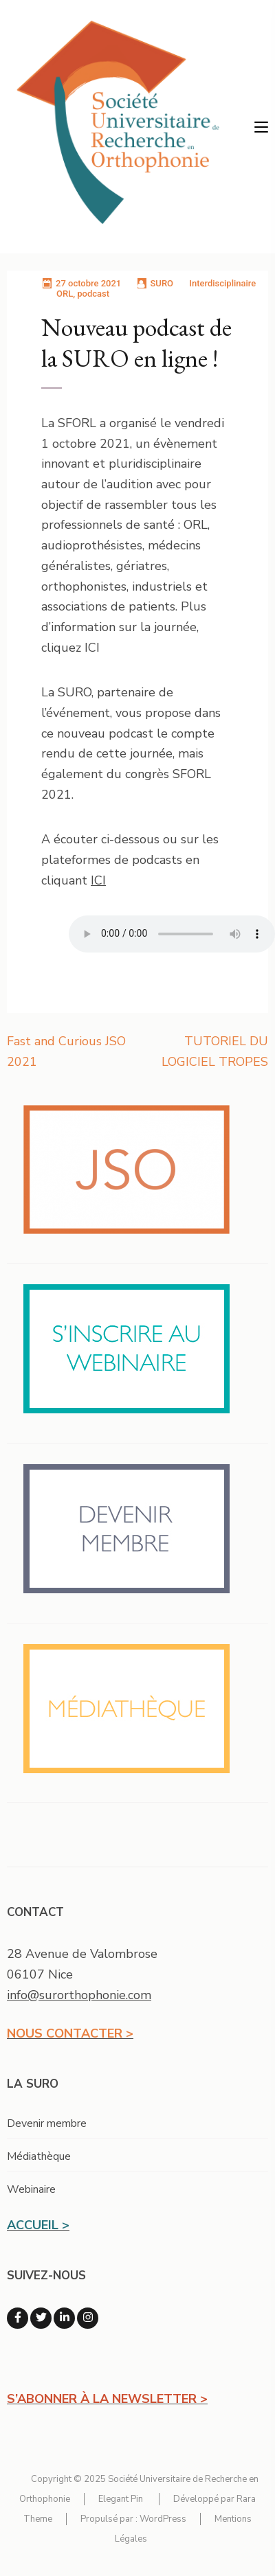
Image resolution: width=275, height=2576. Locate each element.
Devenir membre (47, 2123)
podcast (93, 293)
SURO (162, 283)
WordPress (163, 2519)
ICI (98, 880)
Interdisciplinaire (222, 283)
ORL (64, 293)
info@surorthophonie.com (79, 1995)
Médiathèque (39, 2156)
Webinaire (31, 2189)
